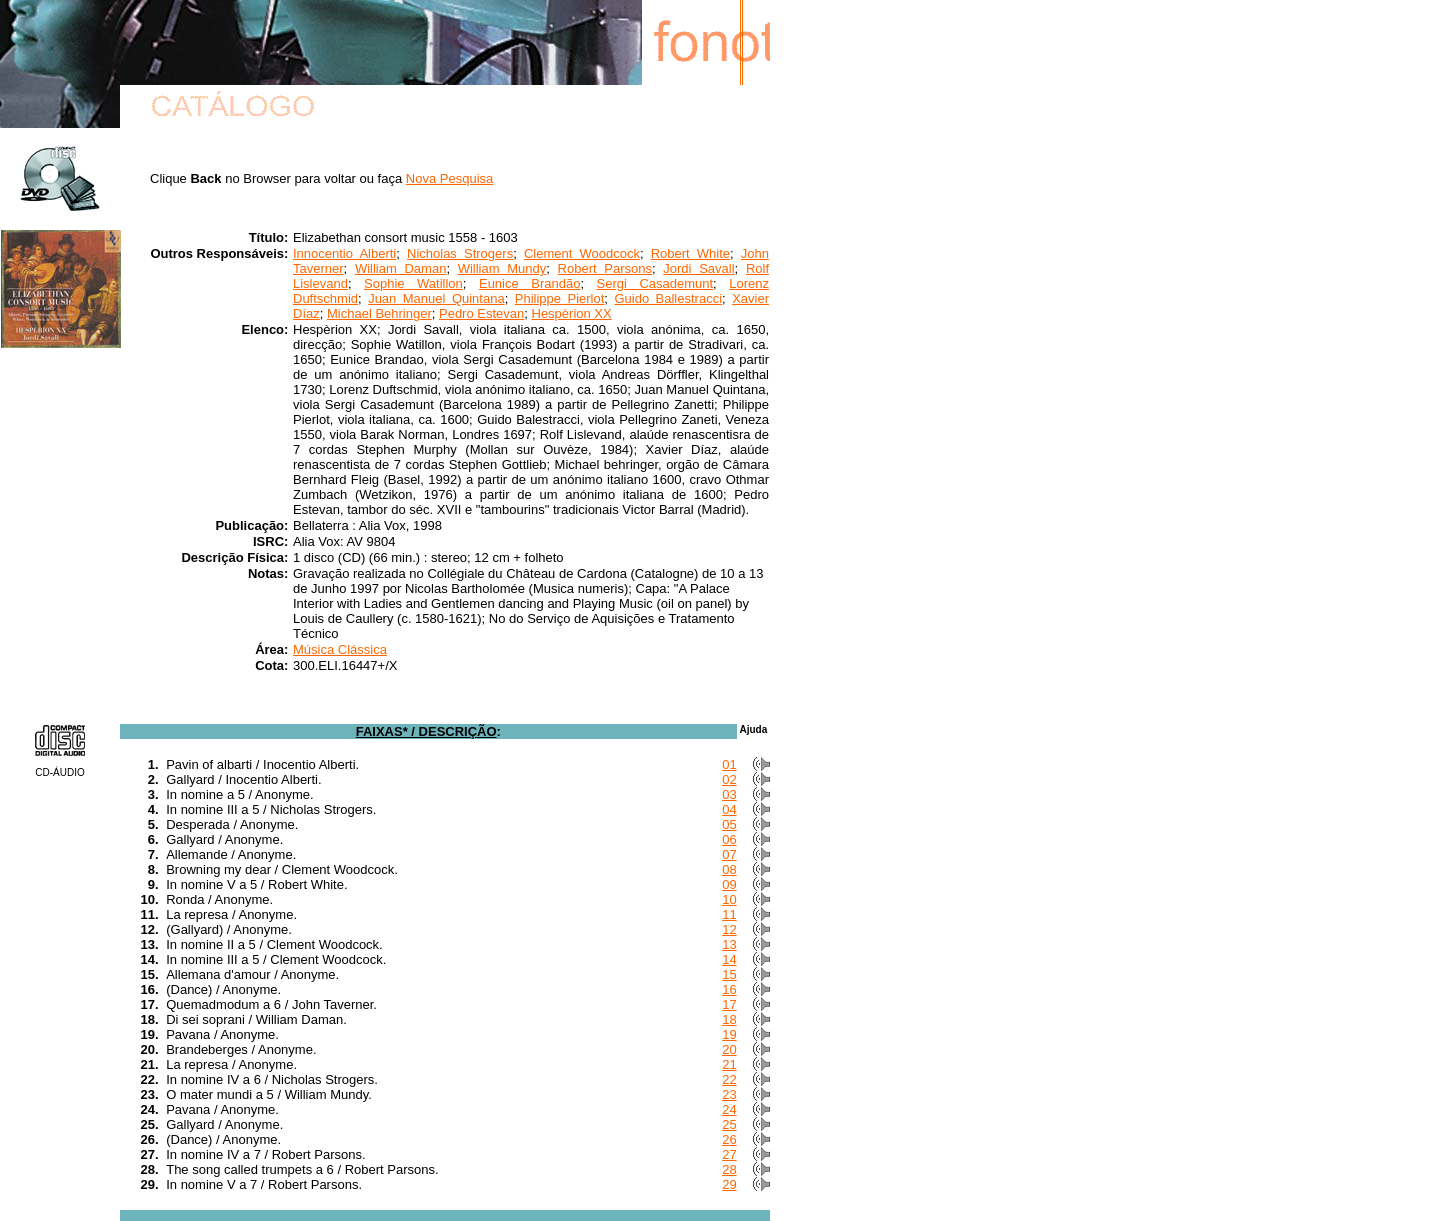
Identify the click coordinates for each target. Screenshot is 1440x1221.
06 (729, 839)
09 (729, 884)
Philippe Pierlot (560, 298)
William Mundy (502, 268)
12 (729, 929)
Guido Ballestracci (668, 298)
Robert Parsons (605, 268)
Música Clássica (340, 649)
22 (729, 1079)
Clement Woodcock (582, 253)
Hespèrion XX (572, 313)
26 (729, 1139)
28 (729, 1169)
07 (729, 854)
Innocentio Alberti (344, 253)
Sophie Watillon (413, 283)
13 (729, 944)
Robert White (690, 253)
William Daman (400, 268)
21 (729, 1064)
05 (729, 824)
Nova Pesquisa (449, 178)
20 (729, 1049)
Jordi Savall (698, 268)
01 (729, 764)
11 (729, 914)
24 (729, 1109)
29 (729, 1184)
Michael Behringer (379, 313)
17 (729, 1004)
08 (729, 869)
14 (729, 959)
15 (729, 974)
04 (729, 809)
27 (729, 1154)
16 (729, 989)
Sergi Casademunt (655, 283)
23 (729, 1094)
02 (729, 779)
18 (729, 1019)
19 (729, 1034)
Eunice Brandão (529, 283)
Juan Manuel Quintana (436, 298)
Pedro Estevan (481, 313)
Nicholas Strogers (460, 253)
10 (729, 899)
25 (729, 1124)
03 (729, 794)
